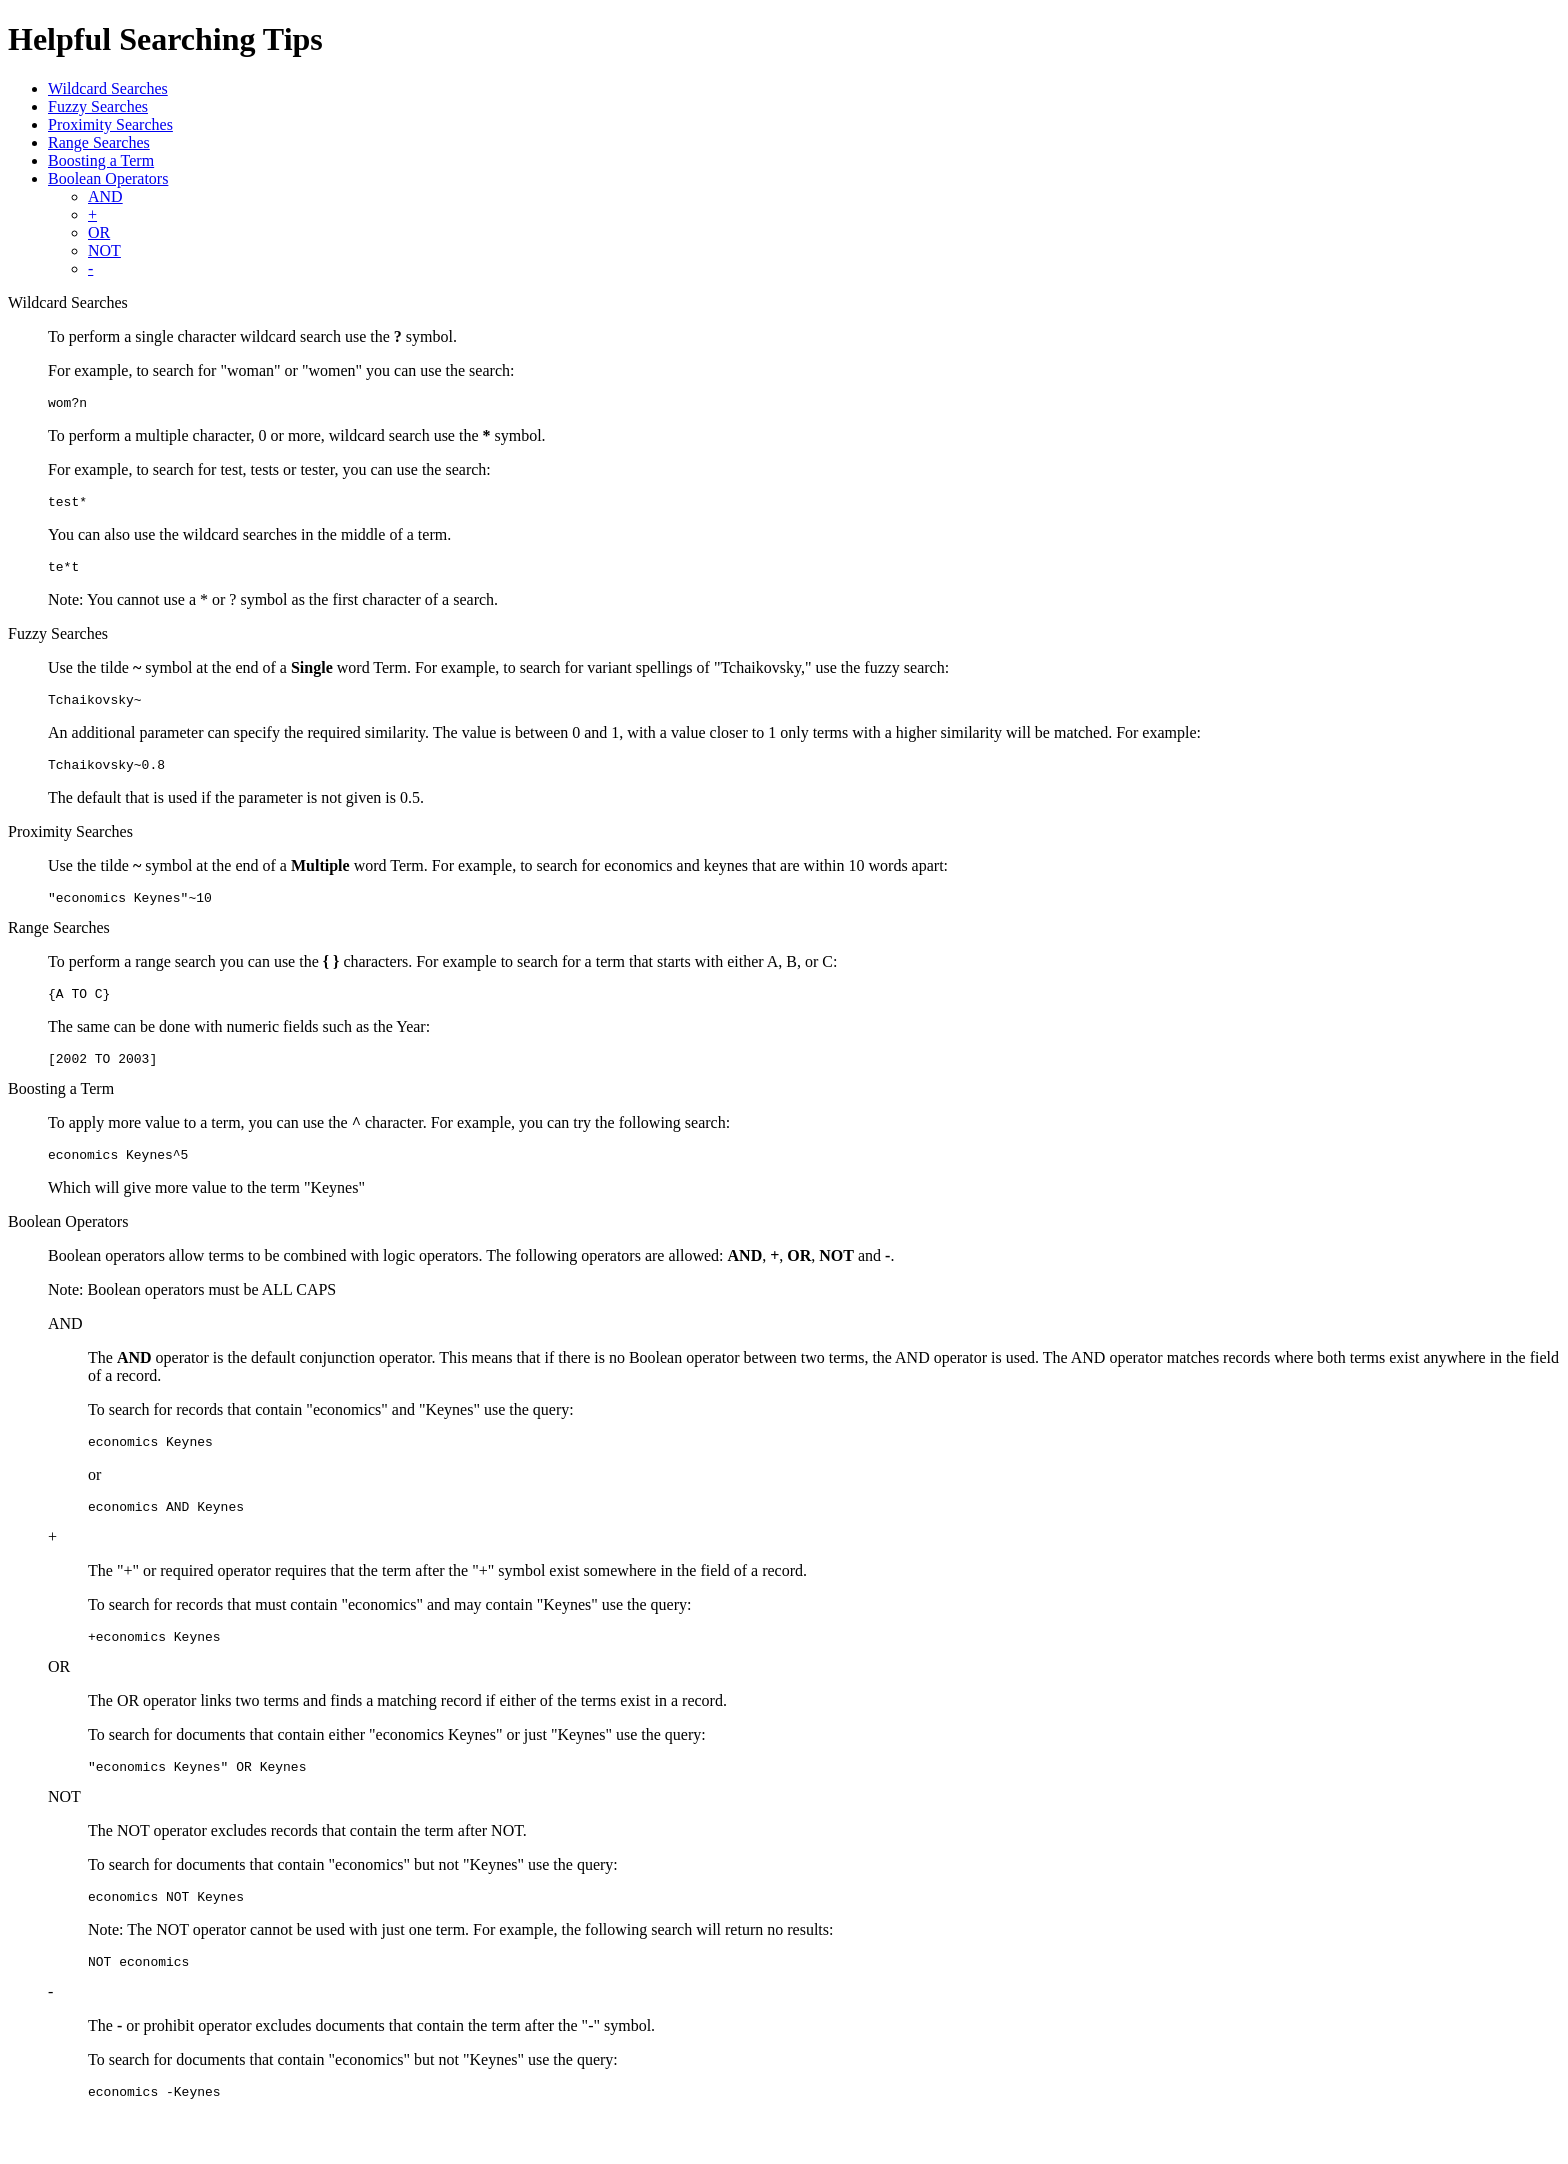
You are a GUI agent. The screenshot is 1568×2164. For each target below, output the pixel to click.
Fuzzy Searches (98, 106)
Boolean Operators (108, 178)
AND (105, 196)
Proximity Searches (110, 124)
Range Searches (99, 142)
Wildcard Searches (108, 88)
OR (99, 232)
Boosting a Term (101, 160)
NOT (104, 250)
